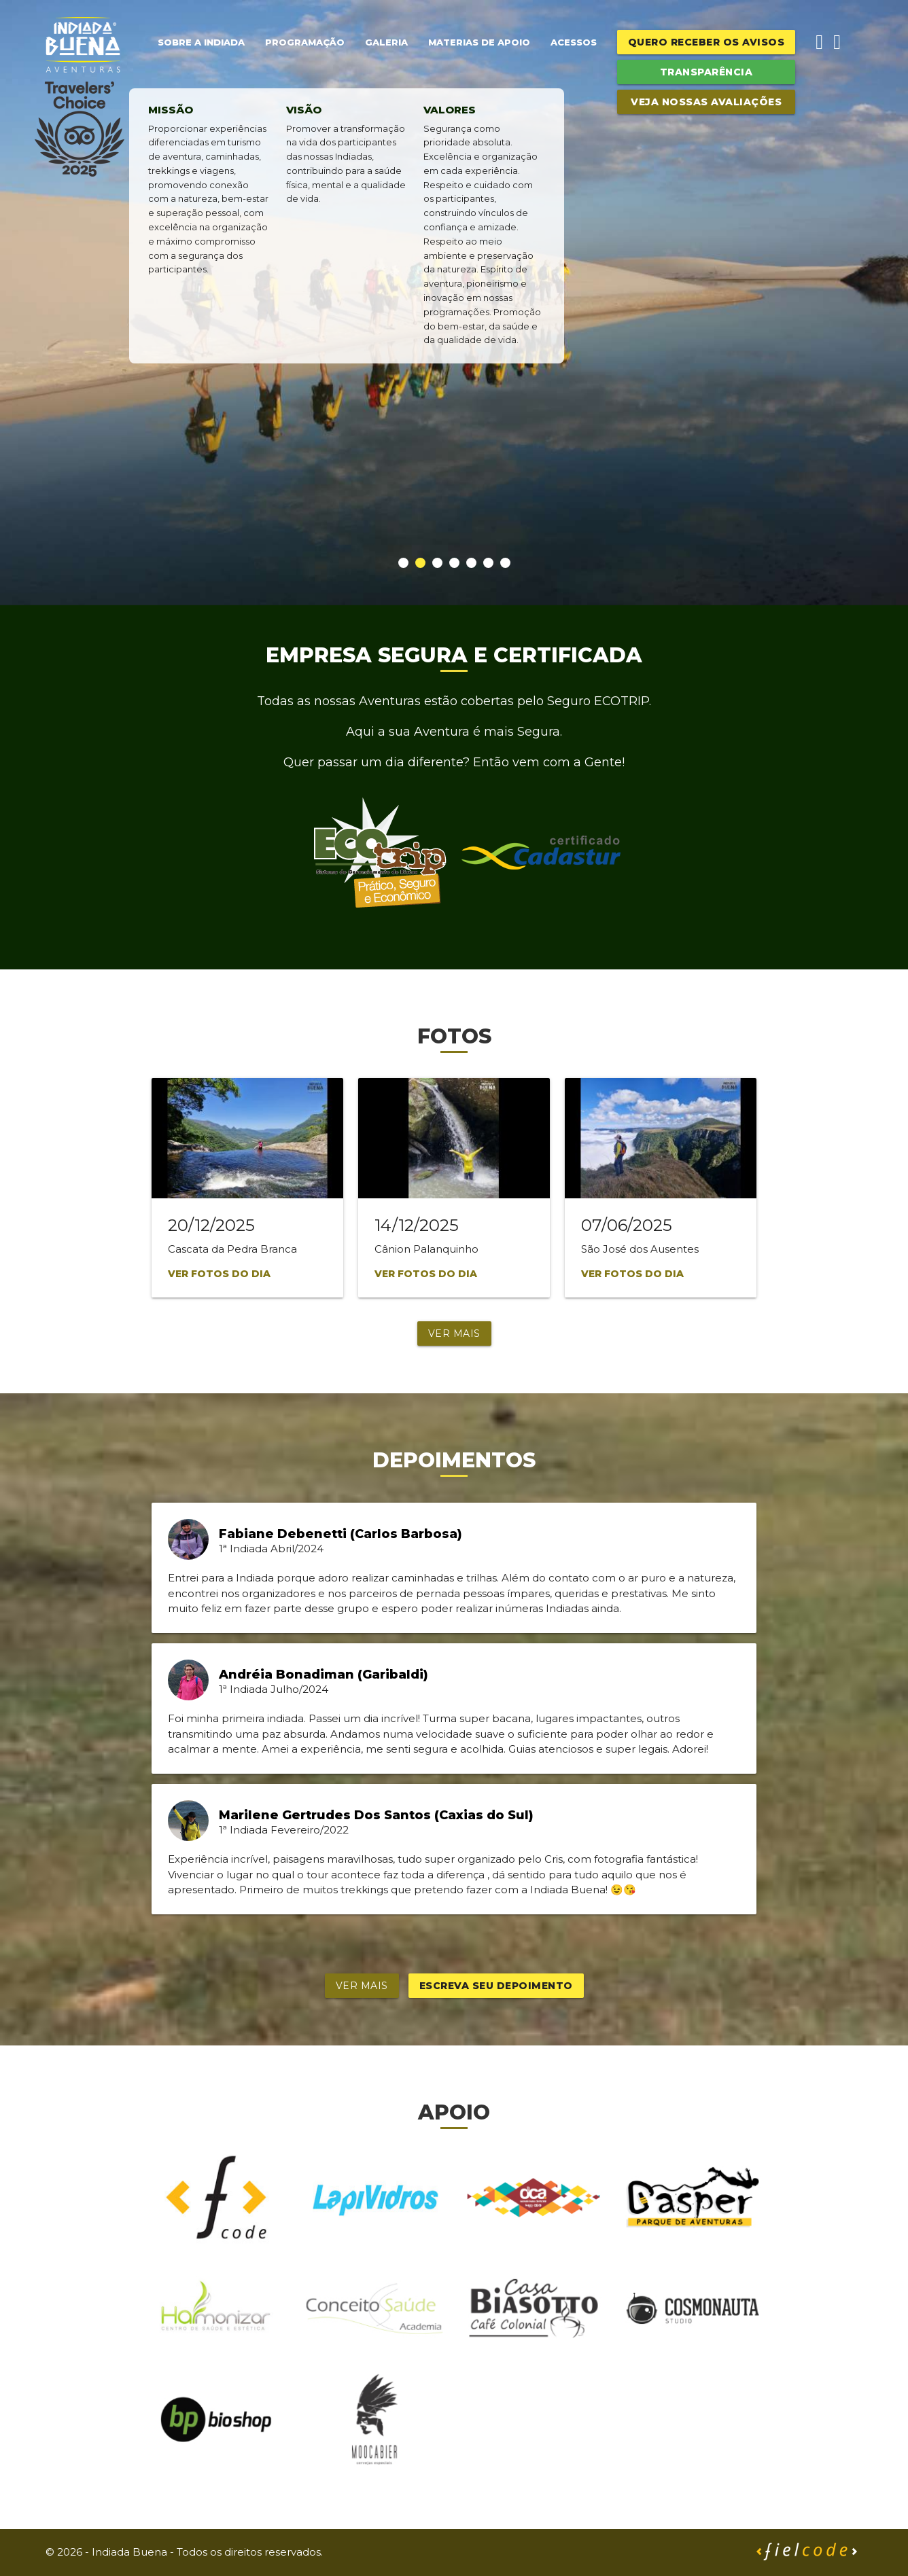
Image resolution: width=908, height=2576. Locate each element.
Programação (305, 42)
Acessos (574, 42)
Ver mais (454, 1333)
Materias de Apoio (479, 42)
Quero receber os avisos (706, 42)
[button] (403, 563)
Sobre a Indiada (201, 42)
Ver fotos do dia (219, 1274)
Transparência (706, 72)
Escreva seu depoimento (496, 1986)
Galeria (386, 42)
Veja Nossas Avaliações (706, 102)
